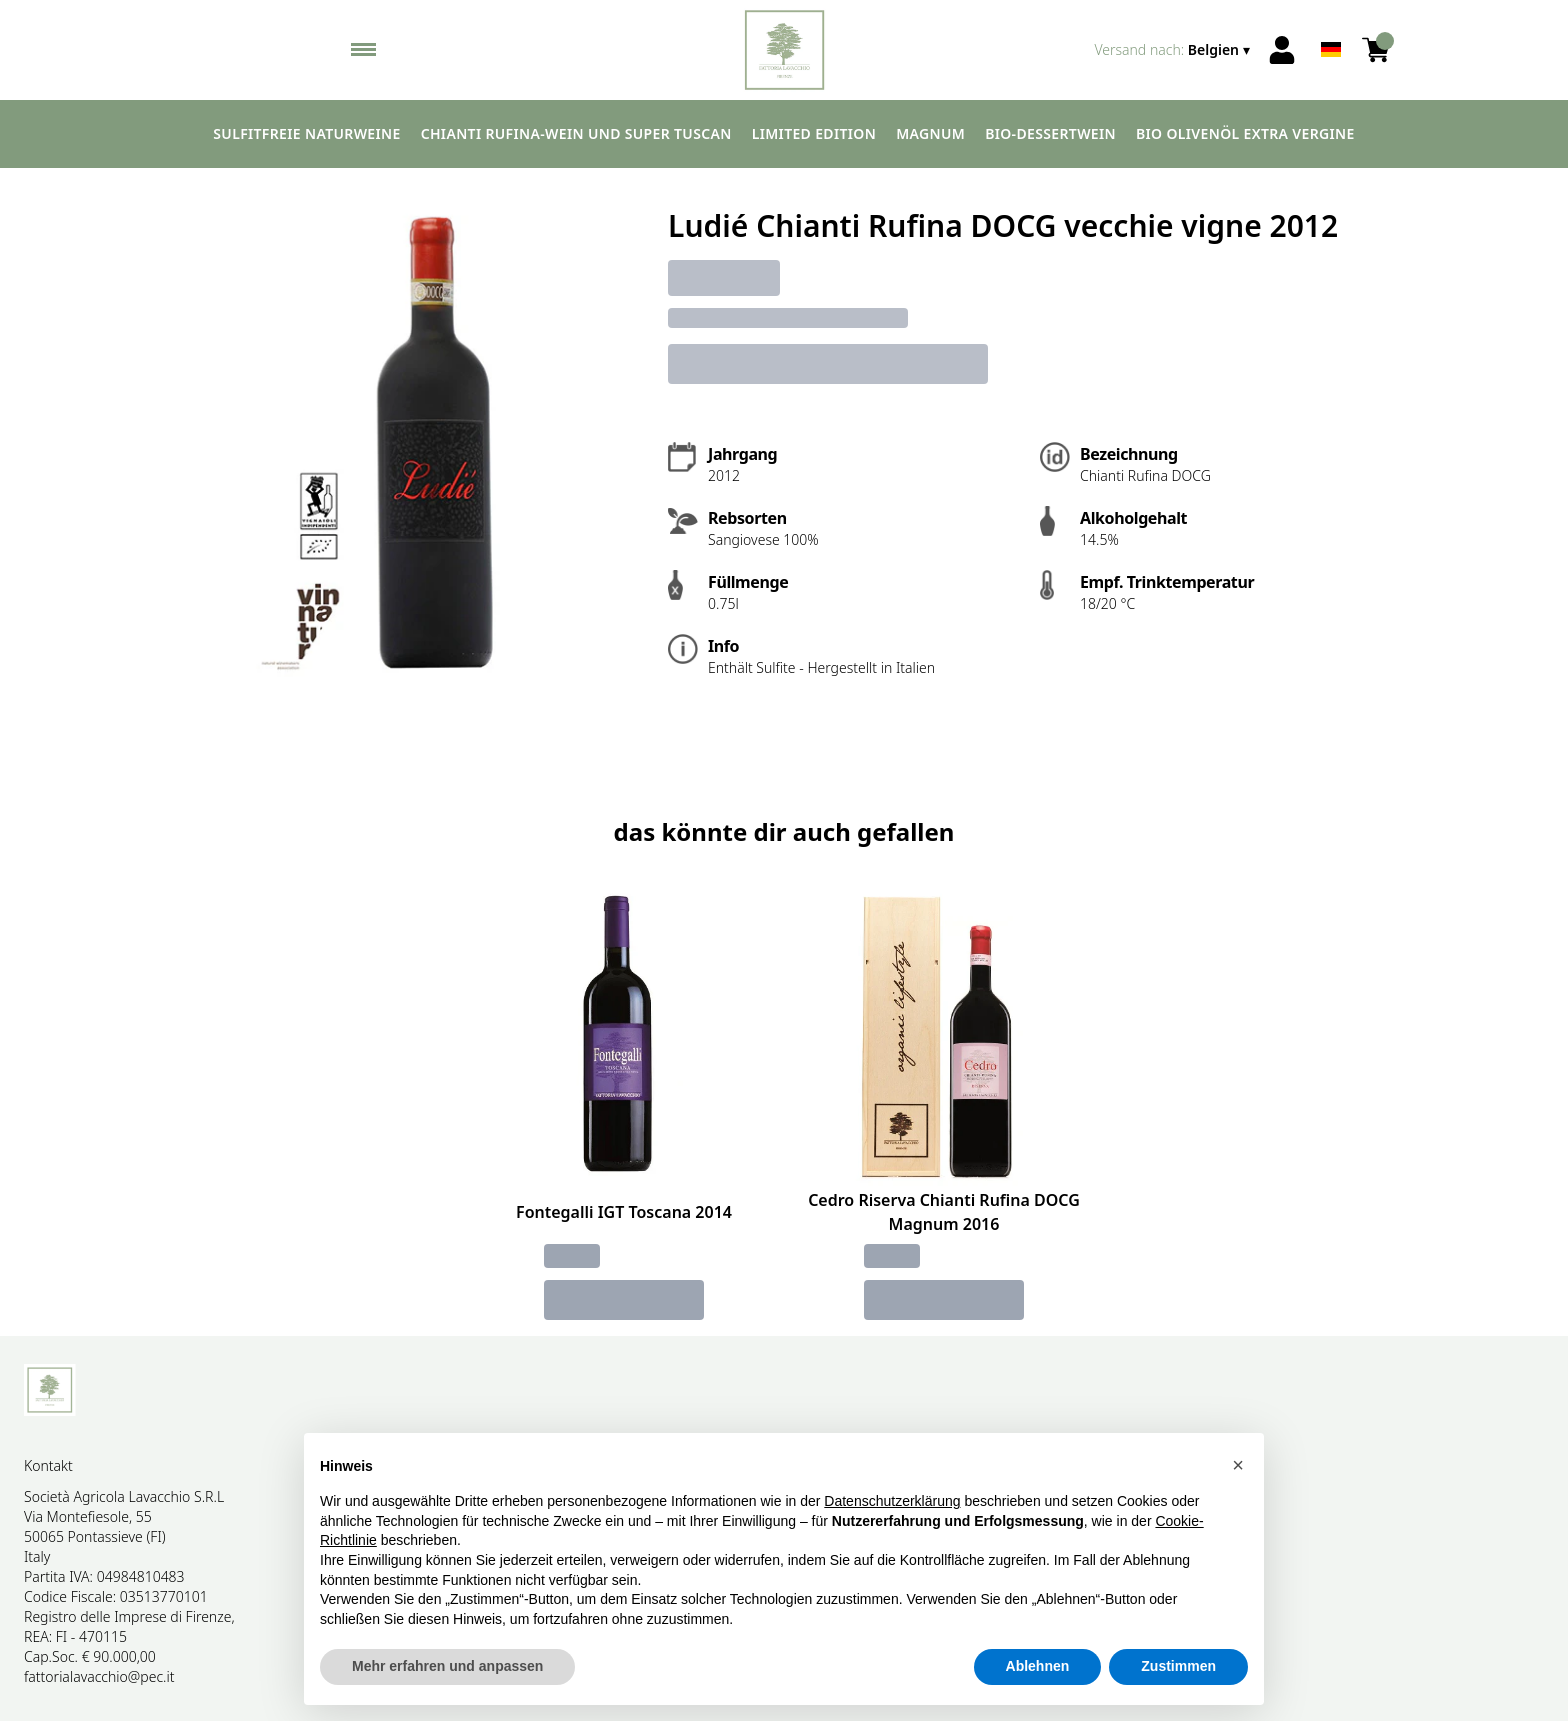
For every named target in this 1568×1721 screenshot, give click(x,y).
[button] (1238, 1465)
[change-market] (1174, 50)
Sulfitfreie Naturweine (306, 133)
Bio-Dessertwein (1050, 133)
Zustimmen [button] (1178, 1667)
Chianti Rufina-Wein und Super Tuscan (576, 133)
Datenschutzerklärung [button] (892, 1501)
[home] (784, 50)
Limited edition (814, 133)
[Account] (1282, 50)
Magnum (930, 133)
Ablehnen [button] (1038, 1667)
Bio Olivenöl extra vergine (1245, 133)
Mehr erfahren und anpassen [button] (447, 1667)
